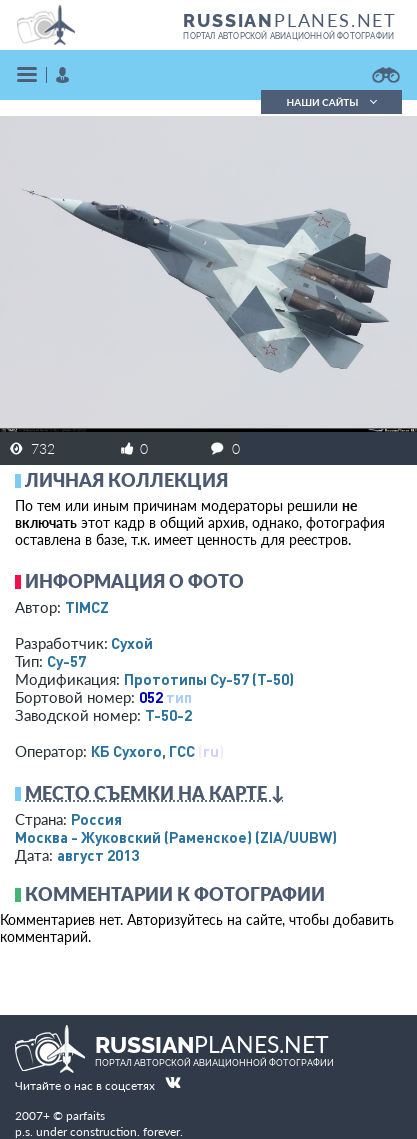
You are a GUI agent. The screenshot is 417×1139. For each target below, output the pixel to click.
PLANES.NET (290, 20)
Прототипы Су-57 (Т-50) (209, 679)
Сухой (132, 643)
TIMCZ (87, 607)
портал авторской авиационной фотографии (288, 36)
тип (179, 697)
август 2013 (98, 855)
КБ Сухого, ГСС (143, 751)
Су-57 (66, 661)
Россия (96, 819)
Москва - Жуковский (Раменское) (176, 837)
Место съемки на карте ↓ (155, 793)
